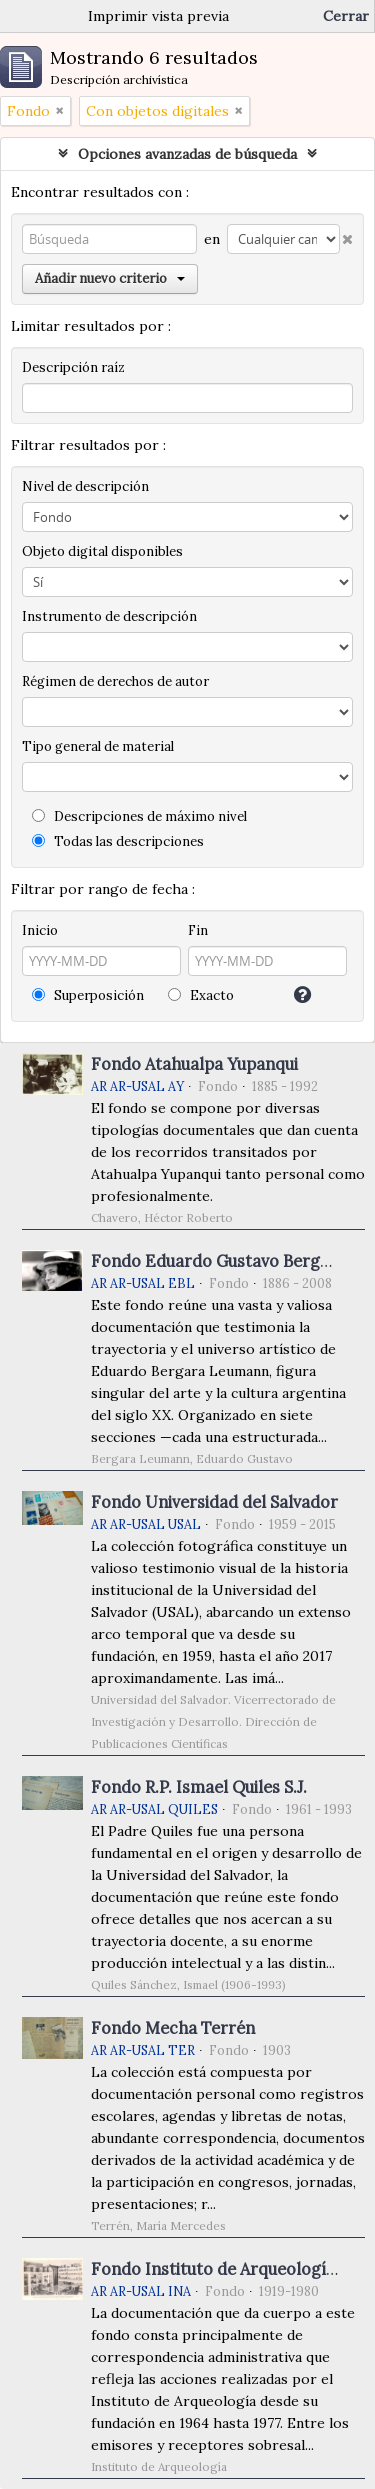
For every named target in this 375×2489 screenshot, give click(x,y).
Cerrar (346, 16)
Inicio (40, 930)
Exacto (201, 995)
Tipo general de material (98, 746)
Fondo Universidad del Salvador (214, 1502)
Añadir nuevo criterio (110, 278)
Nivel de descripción (85, 486)
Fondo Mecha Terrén (173, 2028)
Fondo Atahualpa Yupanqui (194, 1064)
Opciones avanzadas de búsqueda (187, 154)
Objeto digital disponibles (102, 551)
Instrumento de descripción (109, 616)
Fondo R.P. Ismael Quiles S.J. (199, 1787)
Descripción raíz (73, 367)
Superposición (88, 995)
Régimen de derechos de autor (115, 681)
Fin (198, 930)
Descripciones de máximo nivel (139, 816)
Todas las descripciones (118, 841)
